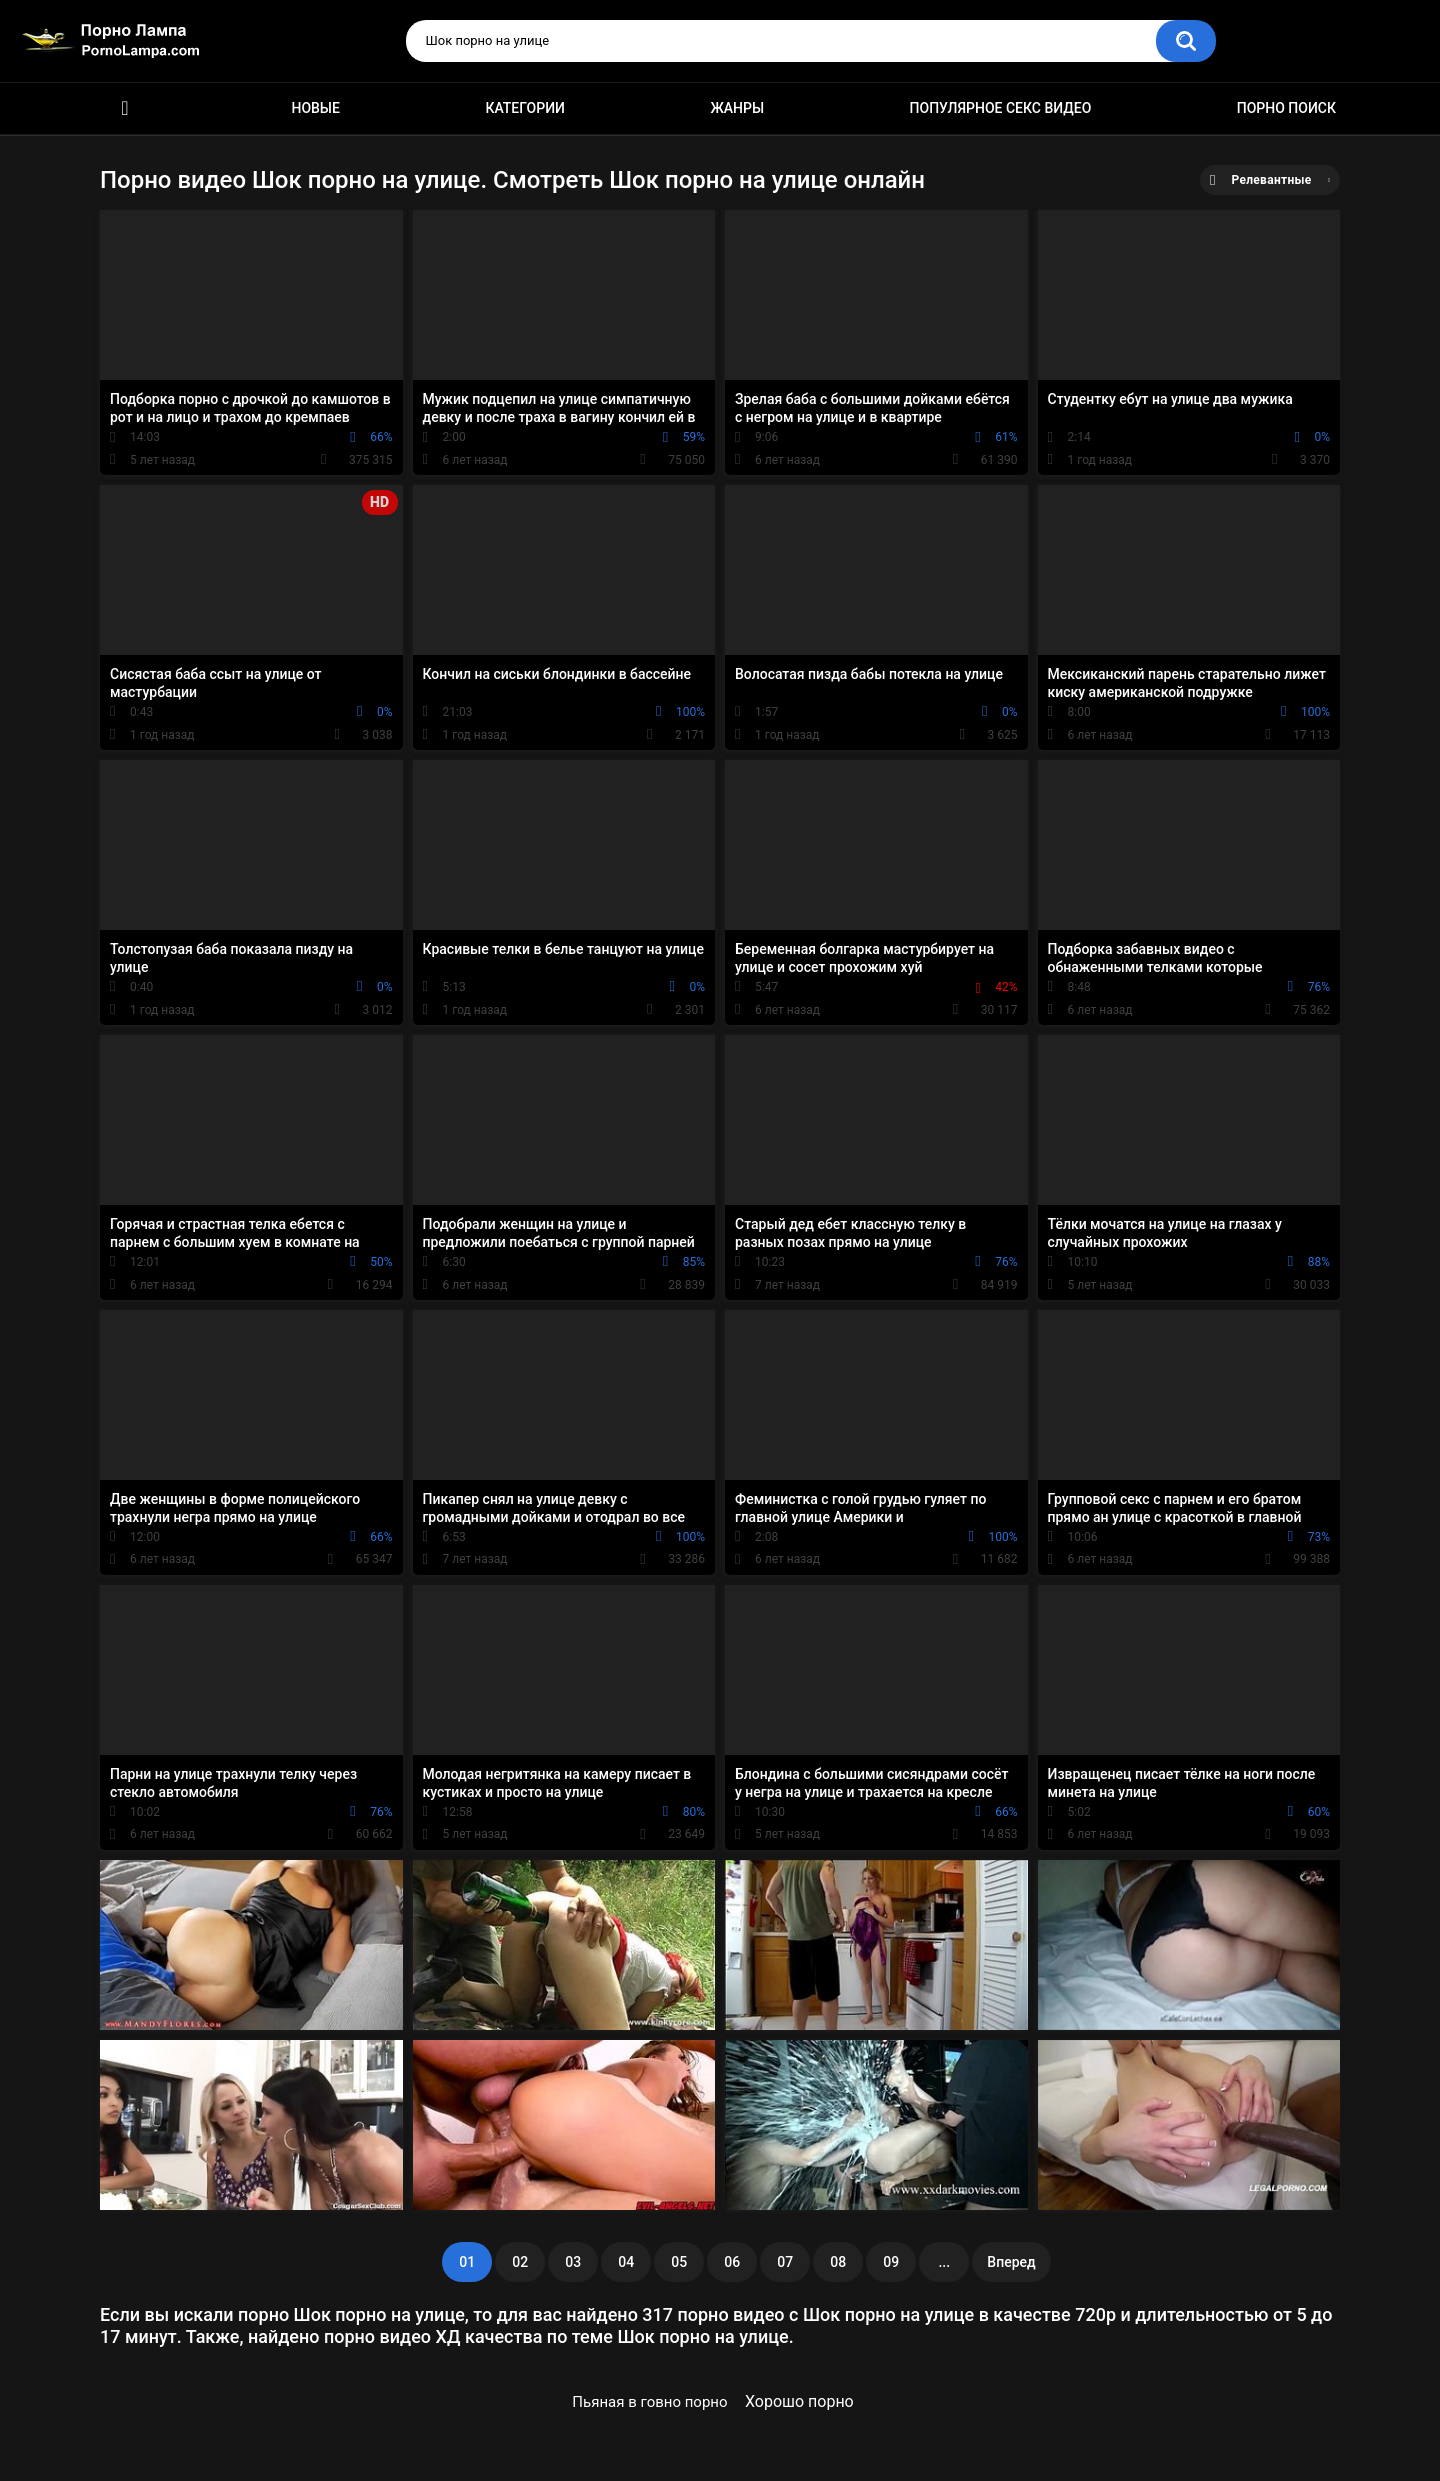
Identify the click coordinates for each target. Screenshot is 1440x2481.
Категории (525, 108)
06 (732, 2262)
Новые (315, 108)
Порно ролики (125, 108)
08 (838, 2262)
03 (573, 2262)
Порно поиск (1286, 108)
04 (626, 2262)
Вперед (1011, 2262)
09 (891, 2262)
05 (679, 2262)
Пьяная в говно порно (649, 2402)
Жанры (737, 108)
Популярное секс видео (1001, 108)
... (944, 2262)
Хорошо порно (799, 2401)
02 (520, 2262)
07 (785, 2262)
